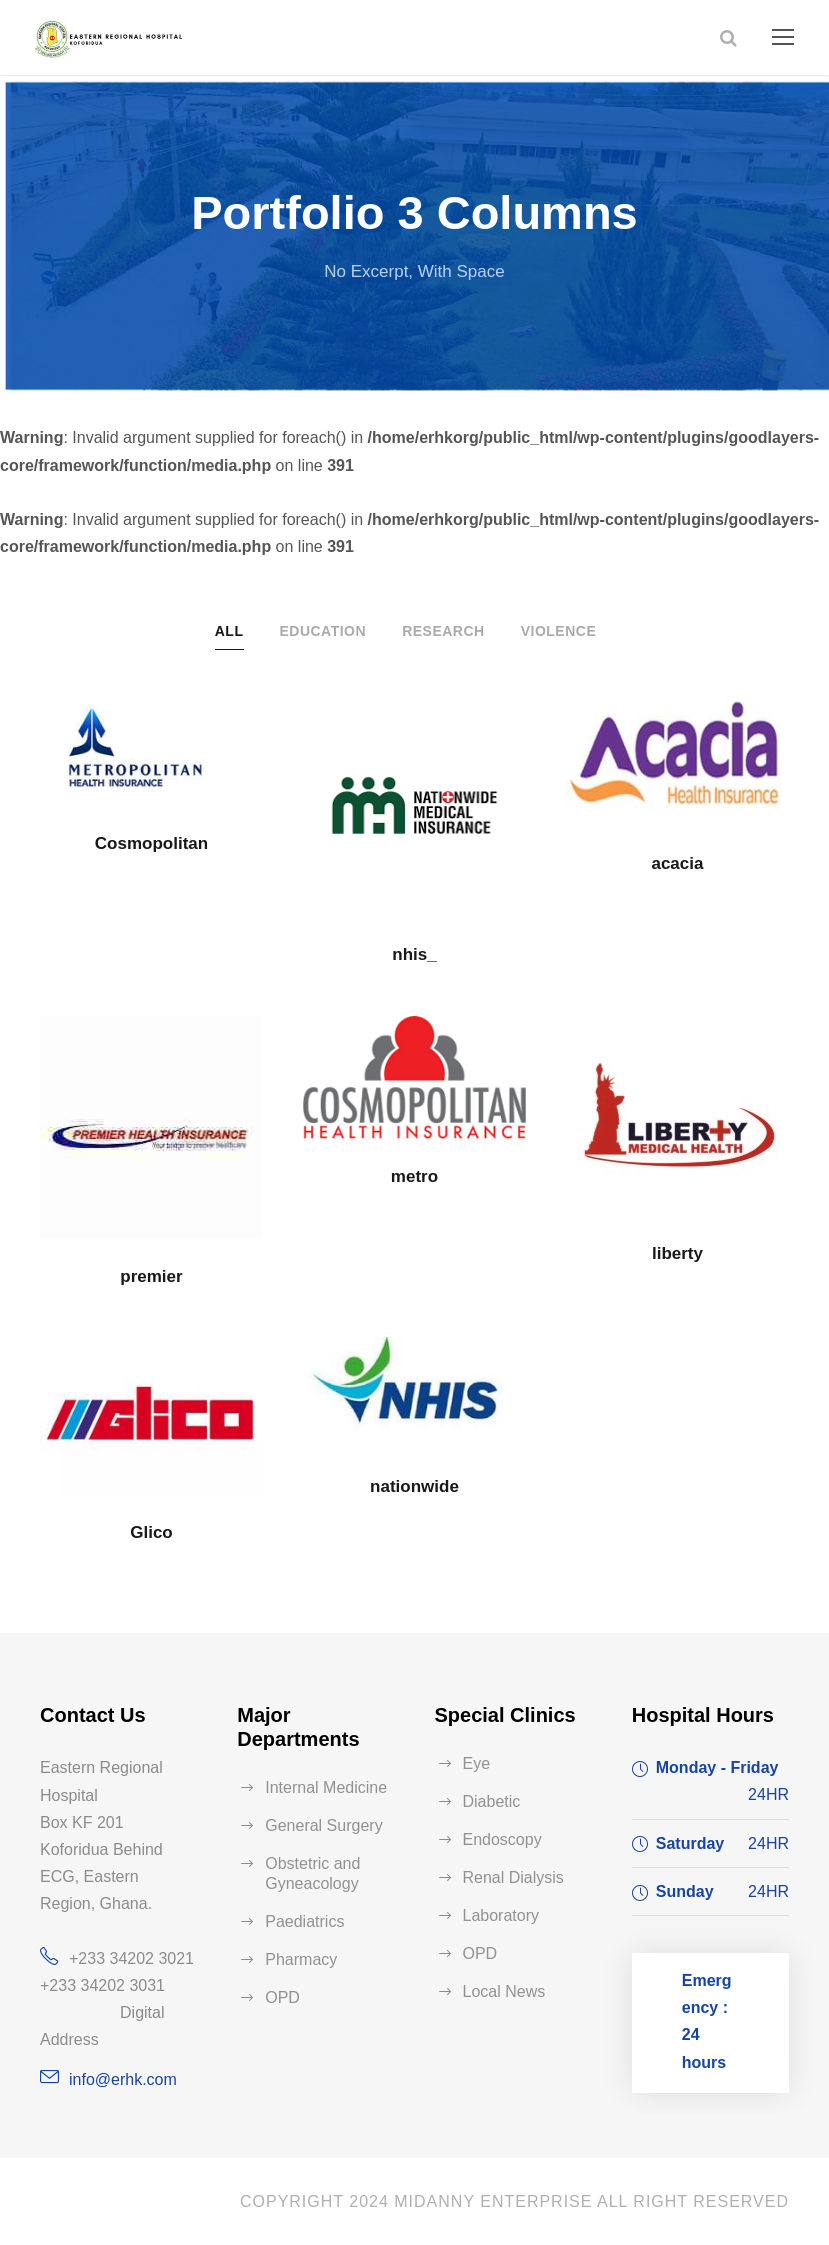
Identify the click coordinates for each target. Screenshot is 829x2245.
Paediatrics (304, 1921)
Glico (151, 1532)
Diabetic (492, 1801)
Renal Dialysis (513, 1877)
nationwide (414, 1486)
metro (414, 1176)
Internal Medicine (326, 1787)
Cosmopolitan (151, 843)
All (229, 631)
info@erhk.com (123, 2079)
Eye (477, 1763)
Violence (559, 631)
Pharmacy (301, 1959)
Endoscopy (502, 1839)
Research (443, 631)
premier (151, 1276)
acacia (677, 863)
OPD (282, 1997)
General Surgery (323, 1825)
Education (322, 631)
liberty (677, 1253)
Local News (504, 1991)
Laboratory (501, 1915)
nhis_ (414, 954)
